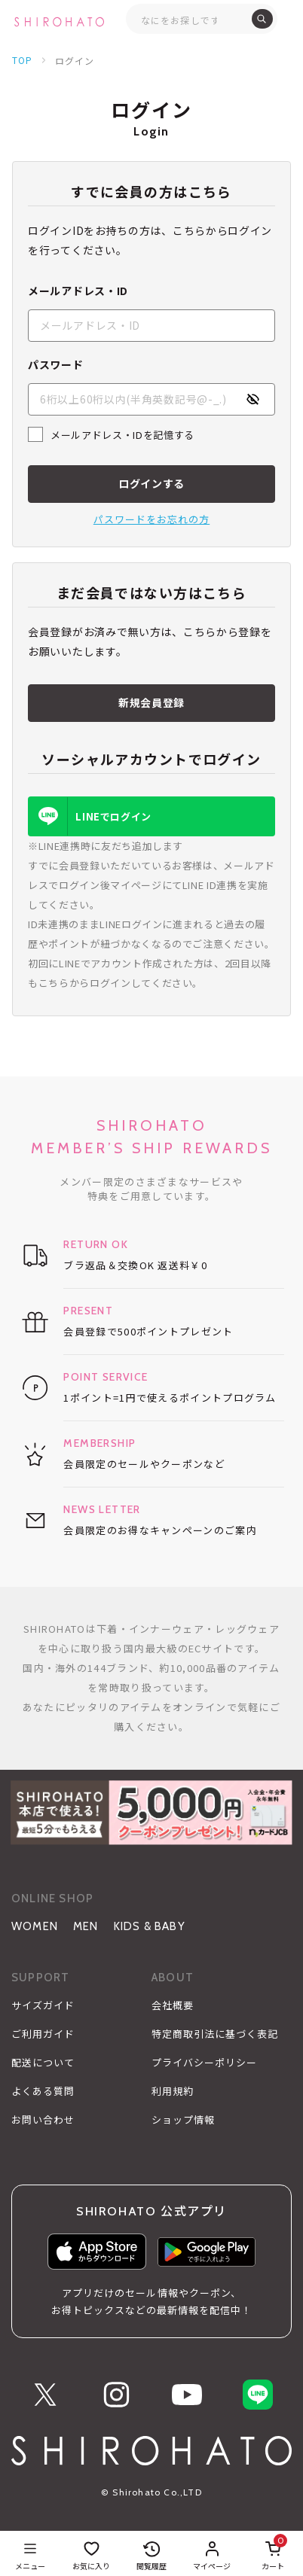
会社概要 (173, 2005)
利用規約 (173, 2091)
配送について (43, 2063)
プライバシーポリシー (204, 2063)
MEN (86, 1926)
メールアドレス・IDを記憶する (122, 435)
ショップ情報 (183, 2120)
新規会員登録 (151, 702)
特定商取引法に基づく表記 (215, 2034)
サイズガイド (43, 2005)
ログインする (151, 483)
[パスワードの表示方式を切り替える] (252, 399)
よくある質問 (43, 2091)
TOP (22, 60)
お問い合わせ (43, 2120)
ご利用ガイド (43, 2034)
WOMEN (34, 1926)
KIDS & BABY (149, 1926)
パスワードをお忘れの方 (151, 519)
